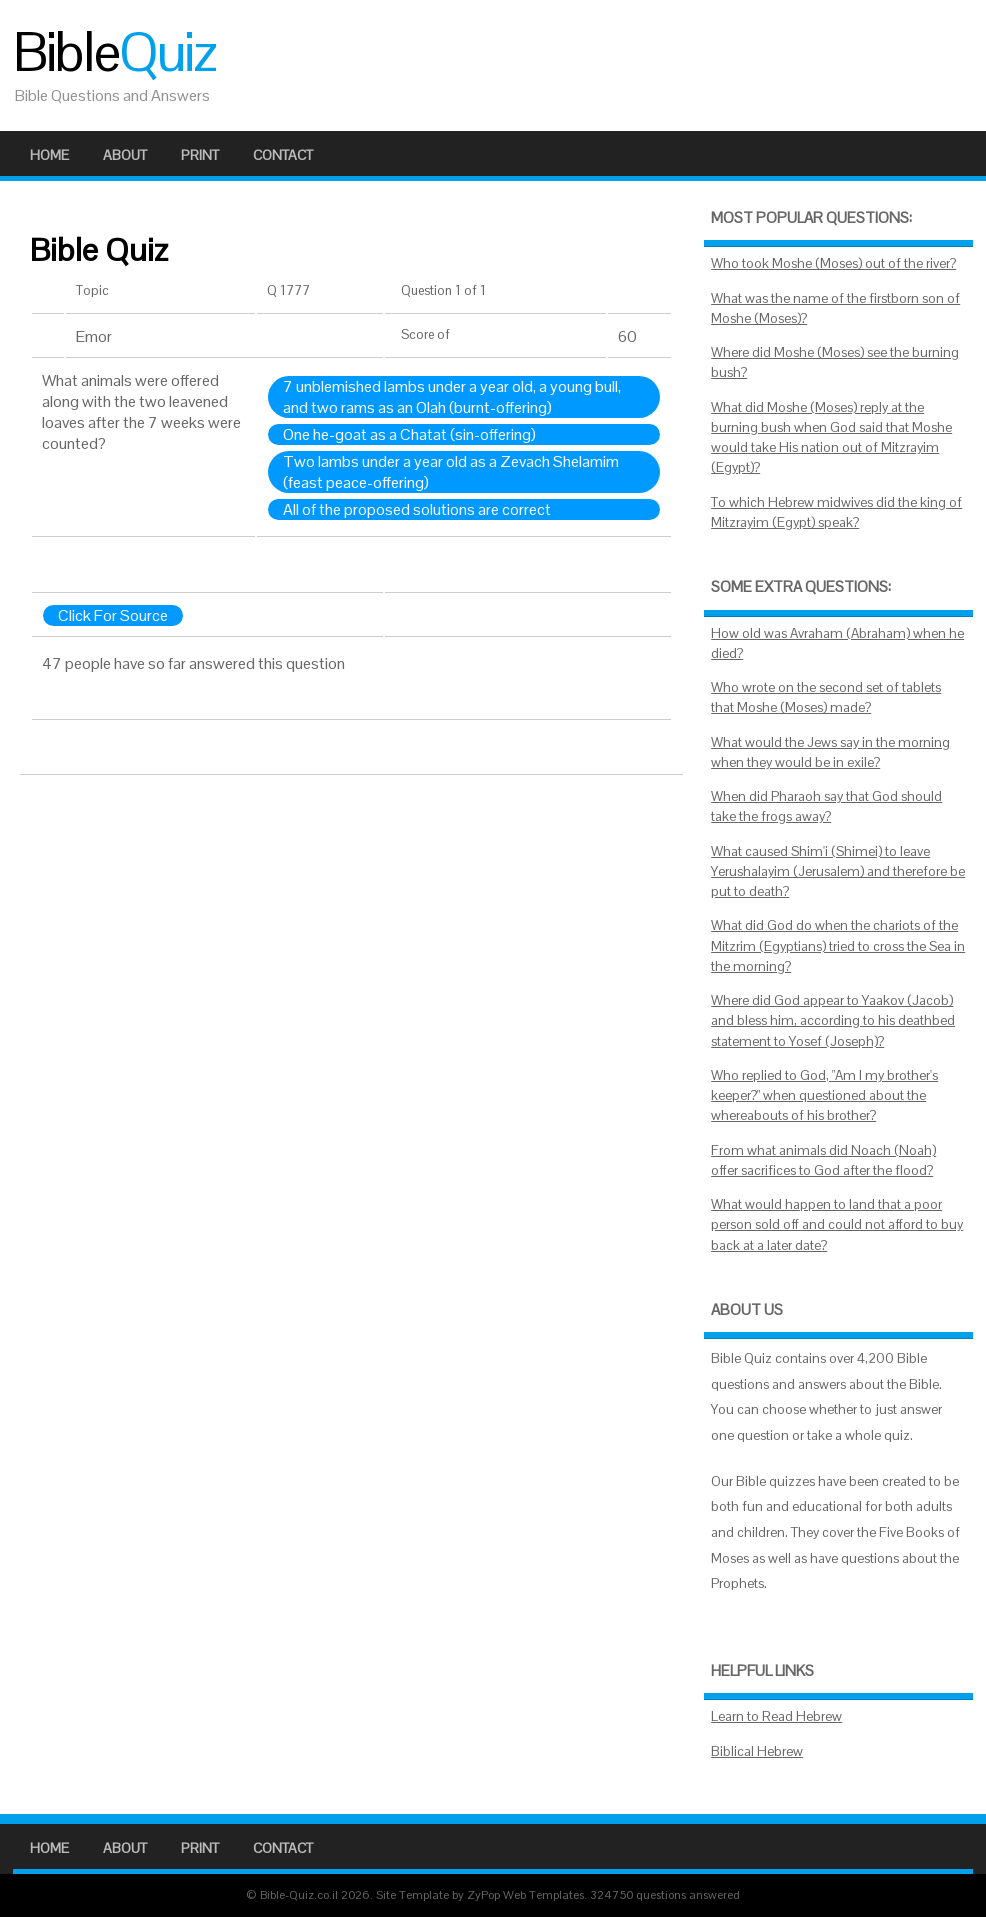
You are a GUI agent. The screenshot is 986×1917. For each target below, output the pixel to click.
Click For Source (113, 615)
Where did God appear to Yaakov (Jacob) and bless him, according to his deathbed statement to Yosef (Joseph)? (833, 1021)
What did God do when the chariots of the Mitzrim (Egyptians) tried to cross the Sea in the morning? (838, 946)
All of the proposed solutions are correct (417, 509)
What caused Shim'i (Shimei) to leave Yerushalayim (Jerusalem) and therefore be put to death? (838, 872)
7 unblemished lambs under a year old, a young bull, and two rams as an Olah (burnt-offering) (452, 397)
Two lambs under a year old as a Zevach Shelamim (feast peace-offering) (451, 472)
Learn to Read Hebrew (776, 1716)
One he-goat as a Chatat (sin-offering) (409, 434)
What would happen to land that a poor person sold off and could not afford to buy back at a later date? (837, 1225)
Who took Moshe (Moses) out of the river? (833, 263)
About (125, 155)
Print (200, 155)
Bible (114, 52)
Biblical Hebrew (757, 1751)
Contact (283, 155)
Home (49, 155)
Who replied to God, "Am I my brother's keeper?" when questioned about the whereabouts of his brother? (824, 1096)
